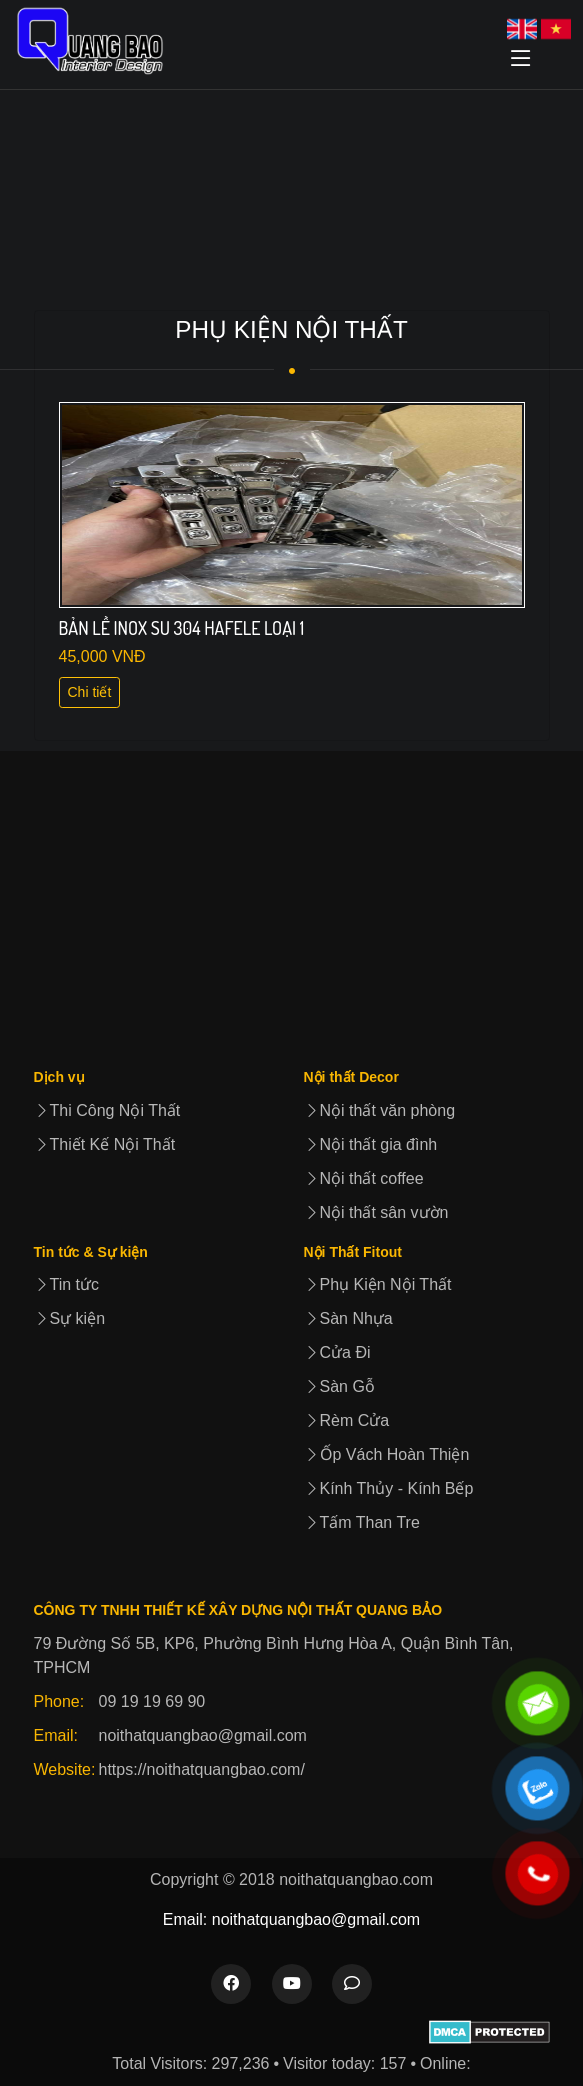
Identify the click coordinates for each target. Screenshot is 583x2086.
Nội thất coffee (364, 1178)
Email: (56, 1735)
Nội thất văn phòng (380, 1110)
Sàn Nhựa (348, 1318)
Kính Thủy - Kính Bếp (389, 1488)
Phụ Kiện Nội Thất (378, 1284)
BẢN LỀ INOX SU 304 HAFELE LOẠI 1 (182, 628)
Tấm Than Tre (362, 1522)
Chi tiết (90, 692)
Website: (65, 1769)
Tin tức (67, 1284)
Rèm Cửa (347, 1420)
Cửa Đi (337, 1352)
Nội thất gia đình (371, 1144)
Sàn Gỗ (339, 1386)
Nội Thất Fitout (353, 1252)
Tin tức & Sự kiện (91, 1252)
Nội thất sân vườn (376, 1212)
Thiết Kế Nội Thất (105, 1144)
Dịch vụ (59, 1077)
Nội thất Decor (351, 1077)
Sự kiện (70, 1318)
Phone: (59, 1701)
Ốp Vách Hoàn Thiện (387, 1454)
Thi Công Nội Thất (107, 1110)
